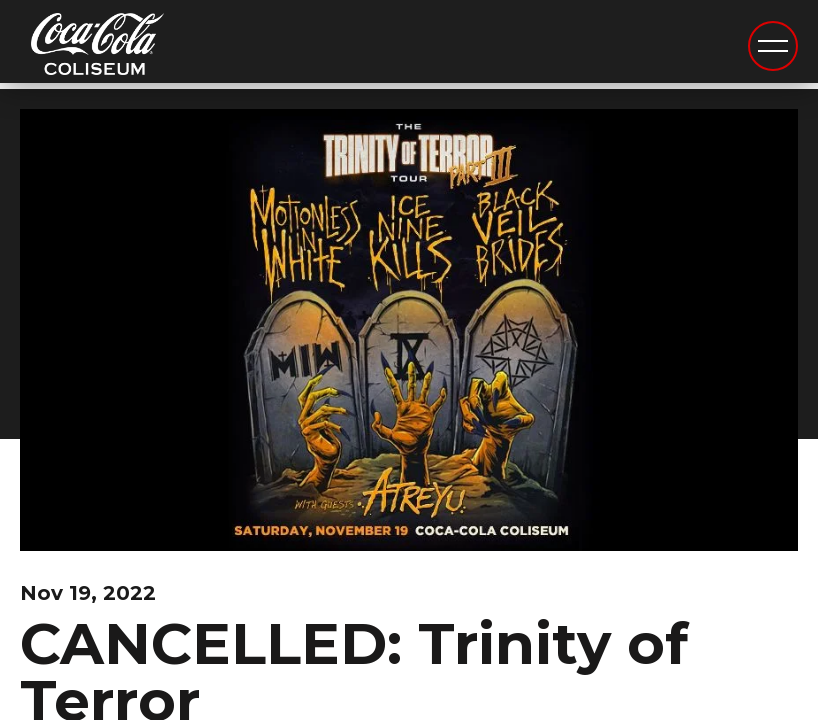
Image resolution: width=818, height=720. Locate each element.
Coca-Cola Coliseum (97, 47)
